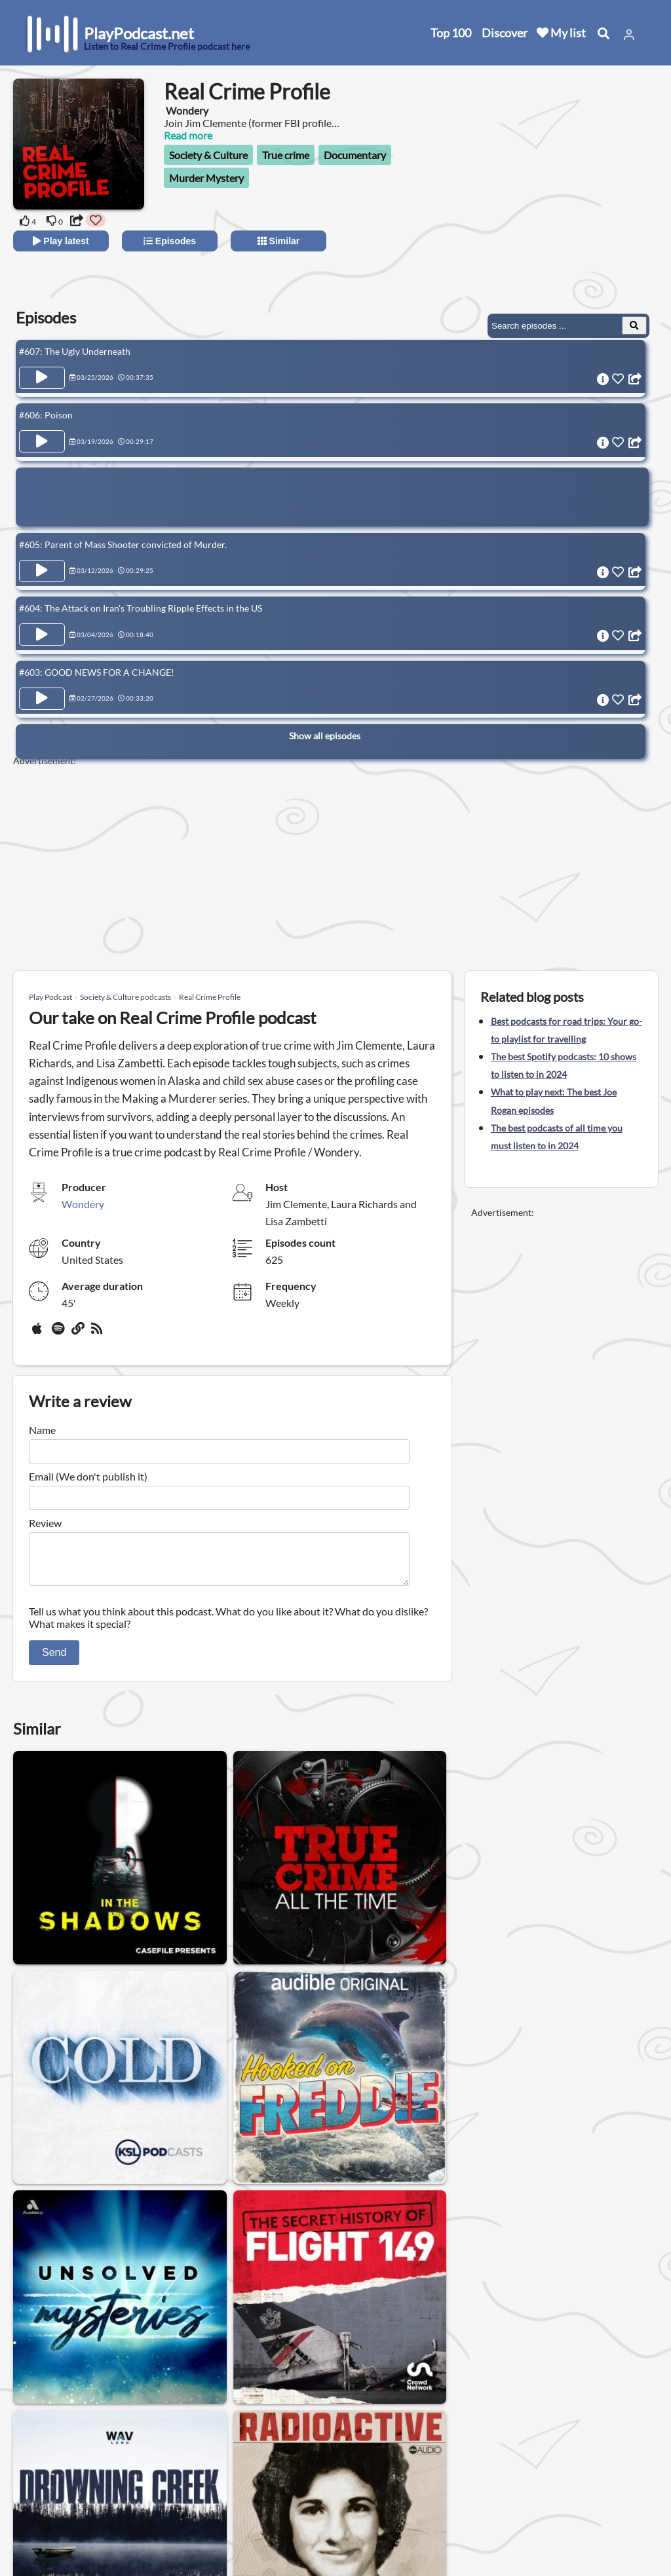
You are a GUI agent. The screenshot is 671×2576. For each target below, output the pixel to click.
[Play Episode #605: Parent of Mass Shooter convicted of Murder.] (42, 565)
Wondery (83, 1204)
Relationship (359, 2354)
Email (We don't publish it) (88, 1476)
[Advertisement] (541, 203)
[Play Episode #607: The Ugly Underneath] (42, 378)
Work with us (177, 2516)
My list (561, 33)
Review (45, 1523)
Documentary (355, 155)
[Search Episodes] (634, 325)
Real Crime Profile (209, 997)
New (39, 2465)
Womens (186, 2354)
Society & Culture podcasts (125, 997)
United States (299, 2439)
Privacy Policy (178, 2482)
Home (42, 2448)
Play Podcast (50, 997)
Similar (279, 241)
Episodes (170, 241)
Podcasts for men (269, 2354)
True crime (285, 155)
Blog (39, 2533)
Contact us (171, 2465)
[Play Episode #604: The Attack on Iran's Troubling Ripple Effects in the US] (42, 626)
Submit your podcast (75, 2516)
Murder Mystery (206, 178)
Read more (188, 135)
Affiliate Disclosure (190, 2499)
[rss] (98, 1333)
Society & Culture (208, 155)
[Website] (78, 1333)
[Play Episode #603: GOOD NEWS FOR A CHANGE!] (42, 687)
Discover (504, 33)
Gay (134, 2354)
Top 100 (451, 33)
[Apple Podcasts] (39, 1333)
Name (42, 1430)
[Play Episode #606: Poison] (42, 439)
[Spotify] (59, 1333)
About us (167, 2448)
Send (54, 1660)
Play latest (60, 241)
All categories (59, 2499)
